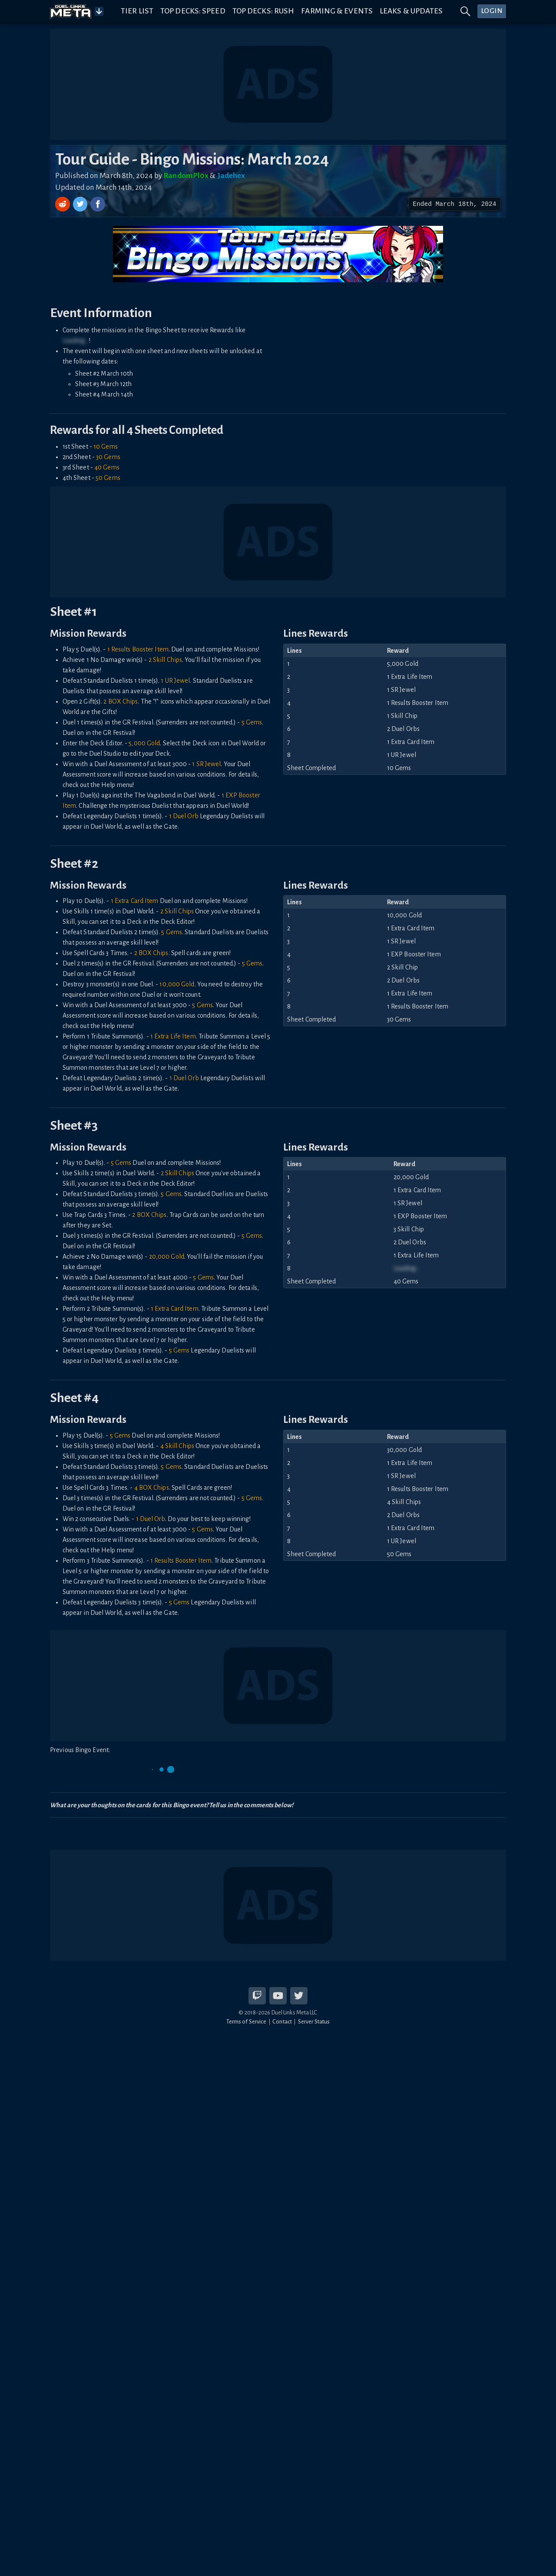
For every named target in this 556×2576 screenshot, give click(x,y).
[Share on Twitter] (81, 204)
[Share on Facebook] (97, 204)
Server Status (314, 2021)
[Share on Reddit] (63, 204)
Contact (282, 2021)
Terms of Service (246, 2021)
